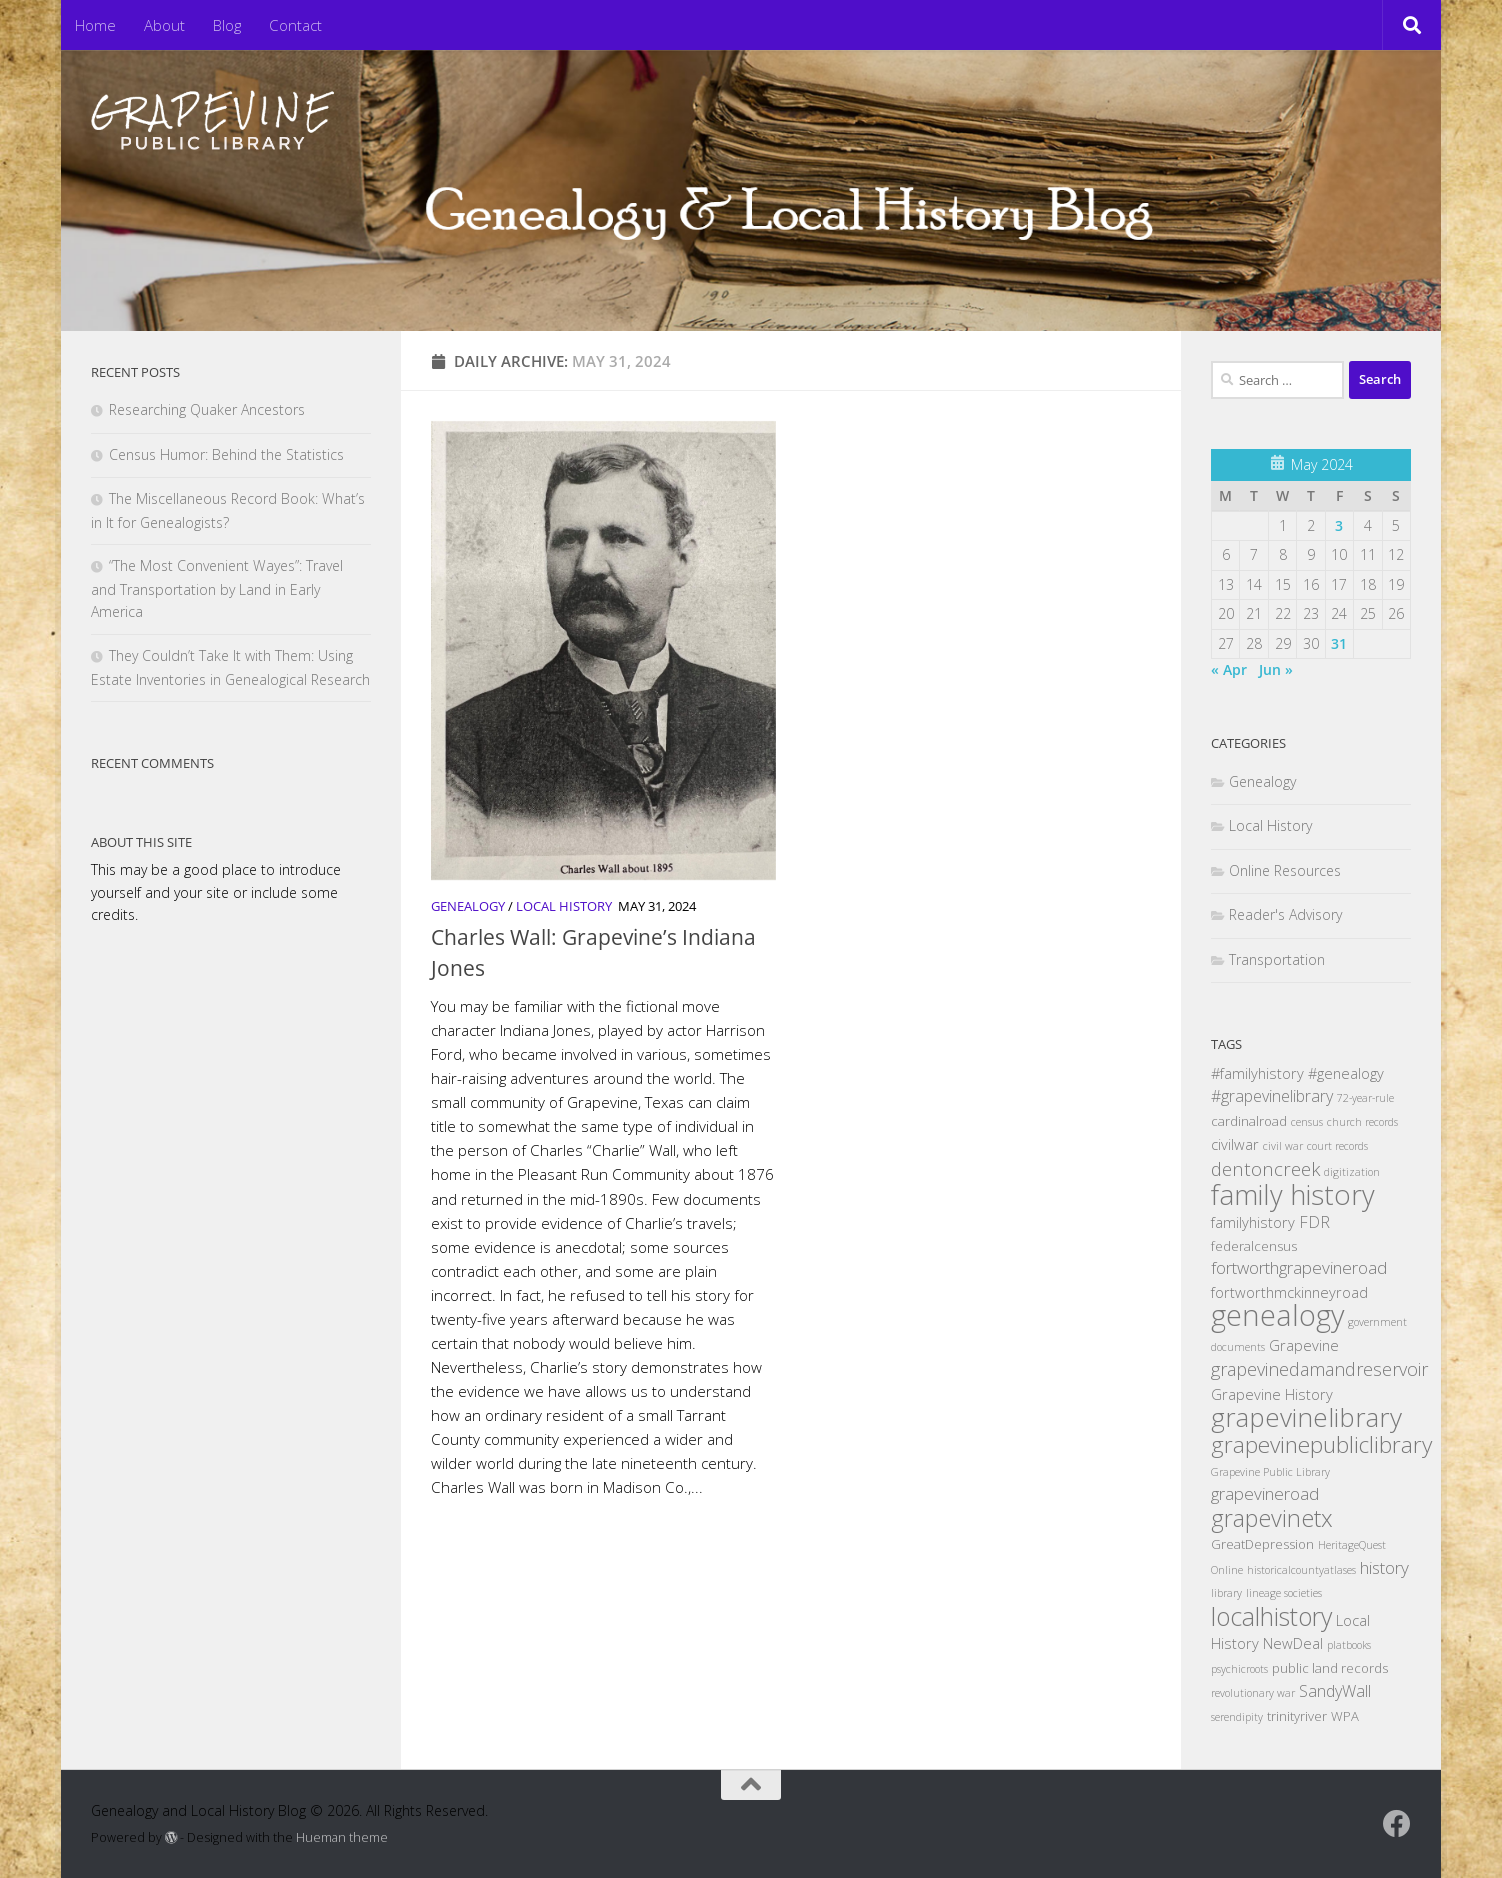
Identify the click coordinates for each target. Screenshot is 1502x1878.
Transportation (1277, 959)
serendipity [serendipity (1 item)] (1237, 1717)
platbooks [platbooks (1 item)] (1349, 1645)
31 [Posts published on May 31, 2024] (1339, 643)
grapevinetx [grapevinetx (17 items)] (1272, 1518)
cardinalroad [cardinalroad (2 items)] (1249, 1121)
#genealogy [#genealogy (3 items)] (1346, 1073)
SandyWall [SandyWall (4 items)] (1335, 1691)
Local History (564, 906)
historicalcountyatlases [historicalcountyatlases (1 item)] (1301, 1570)
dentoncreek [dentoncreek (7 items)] (1265, 1168)
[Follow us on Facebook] (1397, 1824)
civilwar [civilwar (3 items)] (1235, 1144)
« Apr (1229, 669)
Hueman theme (342, 1837)
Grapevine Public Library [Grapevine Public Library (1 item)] (1270, 1472)
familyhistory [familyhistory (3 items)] (1253, 1222)
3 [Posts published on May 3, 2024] (1339, 525)
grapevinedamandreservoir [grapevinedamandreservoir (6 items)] (1319, 1369)
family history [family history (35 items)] (1293, 1194)
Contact (295, 25)
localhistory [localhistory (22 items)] (1271, 1616)
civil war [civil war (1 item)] (1283, 1146)
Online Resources (1285, 870)
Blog (227, 25)
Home (95, 25)
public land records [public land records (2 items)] (1330, 1668)
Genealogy (468, 906)
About (164, 25)
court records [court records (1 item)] (1337, 1146)
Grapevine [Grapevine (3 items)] (1304, 1345)
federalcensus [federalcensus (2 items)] (1254, 1246)
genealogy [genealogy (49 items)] (1277, 1315)
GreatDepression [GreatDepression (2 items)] (1262, 1544)
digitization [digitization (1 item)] (1352, 1172)
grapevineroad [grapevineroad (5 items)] (1265, 1493)
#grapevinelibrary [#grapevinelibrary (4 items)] (1272, 1096)
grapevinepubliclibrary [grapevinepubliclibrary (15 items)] (1321, 1444)
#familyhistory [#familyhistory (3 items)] (1257, 1073)
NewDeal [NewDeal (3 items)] (1293, 1643)
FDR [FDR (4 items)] (1314, 1222)
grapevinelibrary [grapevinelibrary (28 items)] (1306, 1417)
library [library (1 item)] (1226, 1593)
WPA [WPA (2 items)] (1345, 1716)
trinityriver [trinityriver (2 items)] (1297, 1716)
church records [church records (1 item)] (1362, 1122)
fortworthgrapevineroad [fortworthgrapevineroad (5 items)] (1299, 1267)
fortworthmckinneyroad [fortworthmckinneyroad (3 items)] (1289, 1292)
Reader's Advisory (1285, 914)
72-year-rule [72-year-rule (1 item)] (1365, 1098)
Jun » (1276, 669)
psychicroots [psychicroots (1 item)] (1239, 1669)
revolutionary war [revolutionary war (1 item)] (1253, 1693)
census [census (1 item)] (1307, 1122)
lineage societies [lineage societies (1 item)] (1284, 1593)
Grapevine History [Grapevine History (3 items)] (1272, 1394)
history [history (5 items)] (1384, 1567)
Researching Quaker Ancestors (207, 409)
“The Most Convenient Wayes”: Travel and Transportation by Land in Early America (217, 588)
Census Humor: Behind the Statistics (226, 454)
